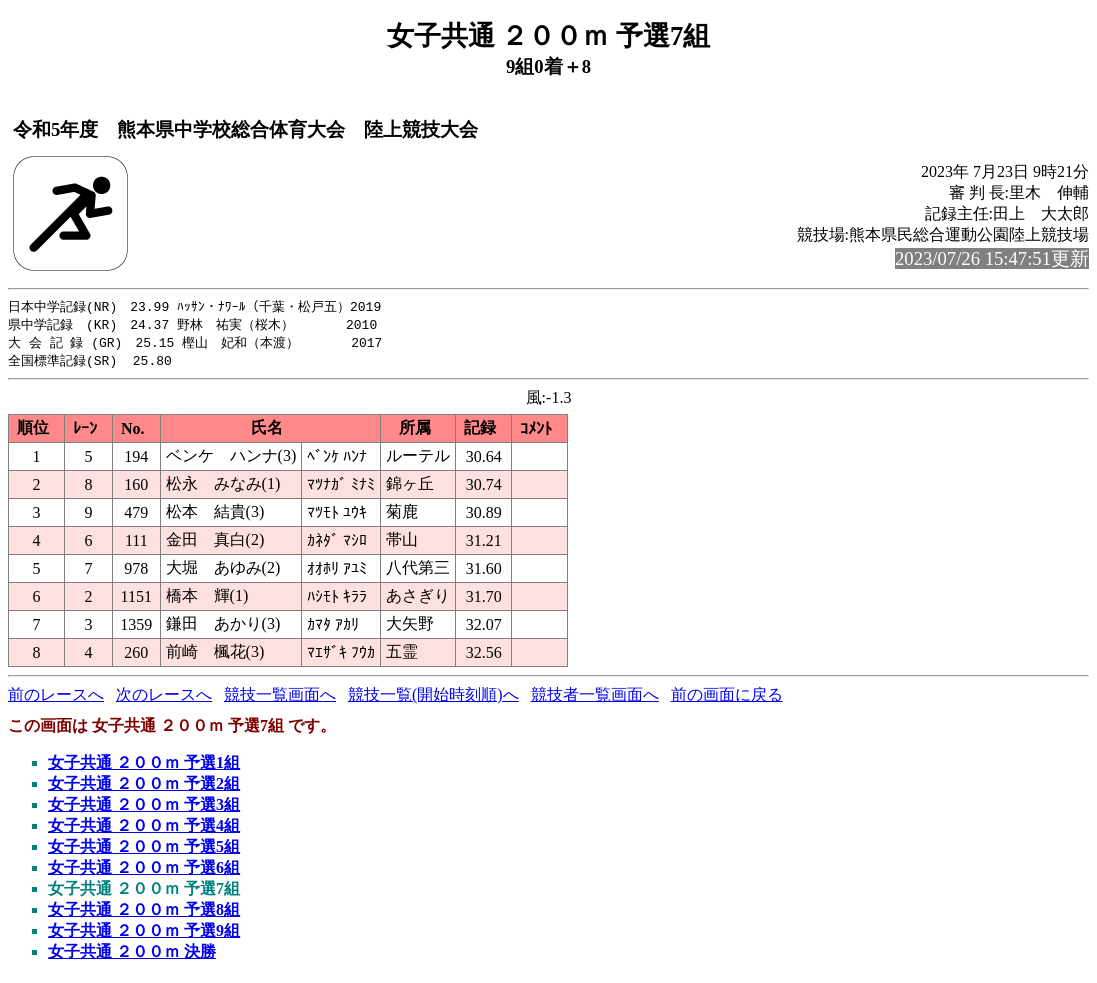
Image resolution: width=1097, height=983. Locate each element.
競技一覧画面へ (280, 698)
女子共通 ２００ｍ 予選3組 (144, 808)
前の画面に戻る (727, 698)
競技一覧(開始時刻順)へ (433, 698)
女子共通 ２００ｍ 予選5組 (144, 850)
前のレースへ (56, 698)
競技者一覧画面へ (595, 698)
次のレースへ (164, 698)
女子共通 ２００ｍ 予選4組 (144, 829)
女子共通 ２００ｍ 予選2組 (144, 787)
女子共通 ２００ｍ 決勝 (132, 955)
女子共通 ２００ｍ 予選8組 (144, 913)
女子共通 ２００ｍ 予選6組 (144, 871)
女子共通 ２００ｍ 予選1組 (144, 766)
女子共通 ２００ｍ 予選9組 (144, 934)
